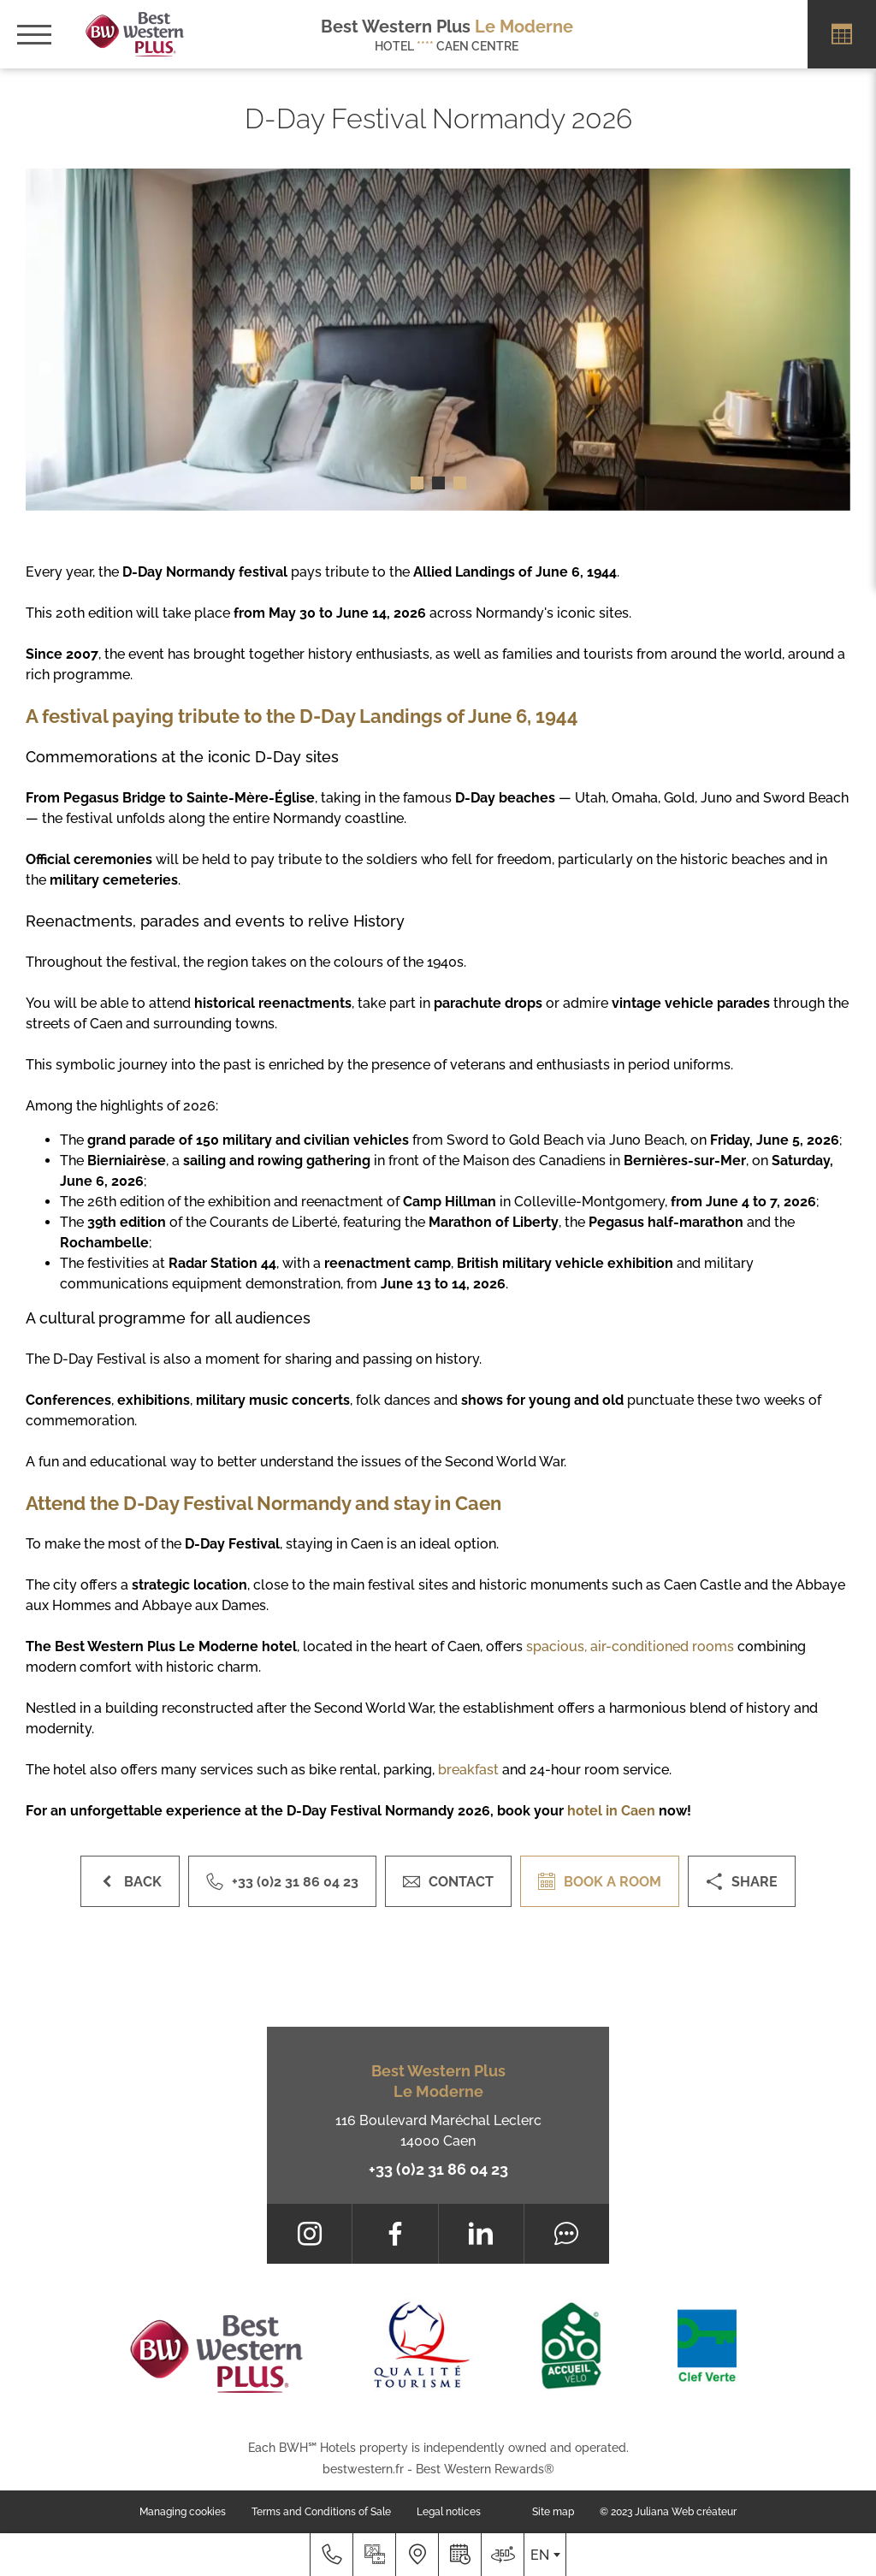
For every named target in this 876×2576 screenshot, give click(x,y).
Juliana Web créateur (686, 2512)
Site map (553, 2512)
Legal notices (449, 2512)
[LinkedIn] (481, 2234)
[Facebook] (394, 2234)
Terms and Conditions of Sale (321, 2512)
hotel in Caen (611, 1811)
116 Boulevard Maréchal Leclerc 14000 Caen (438, 2130)
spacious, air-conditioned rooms (630, 1646)
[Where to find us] (416, 2554)
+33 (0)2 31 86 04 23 (438, 2169)
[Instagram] (309, 2234)
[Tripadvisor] (566, 2234)
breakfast (468, 1770)
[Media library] (373, 2554)
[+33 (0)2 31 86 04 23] (331, 2554)
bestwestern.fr (363, 2469)
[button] (417, 483)
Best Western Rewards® (485, 2469)
